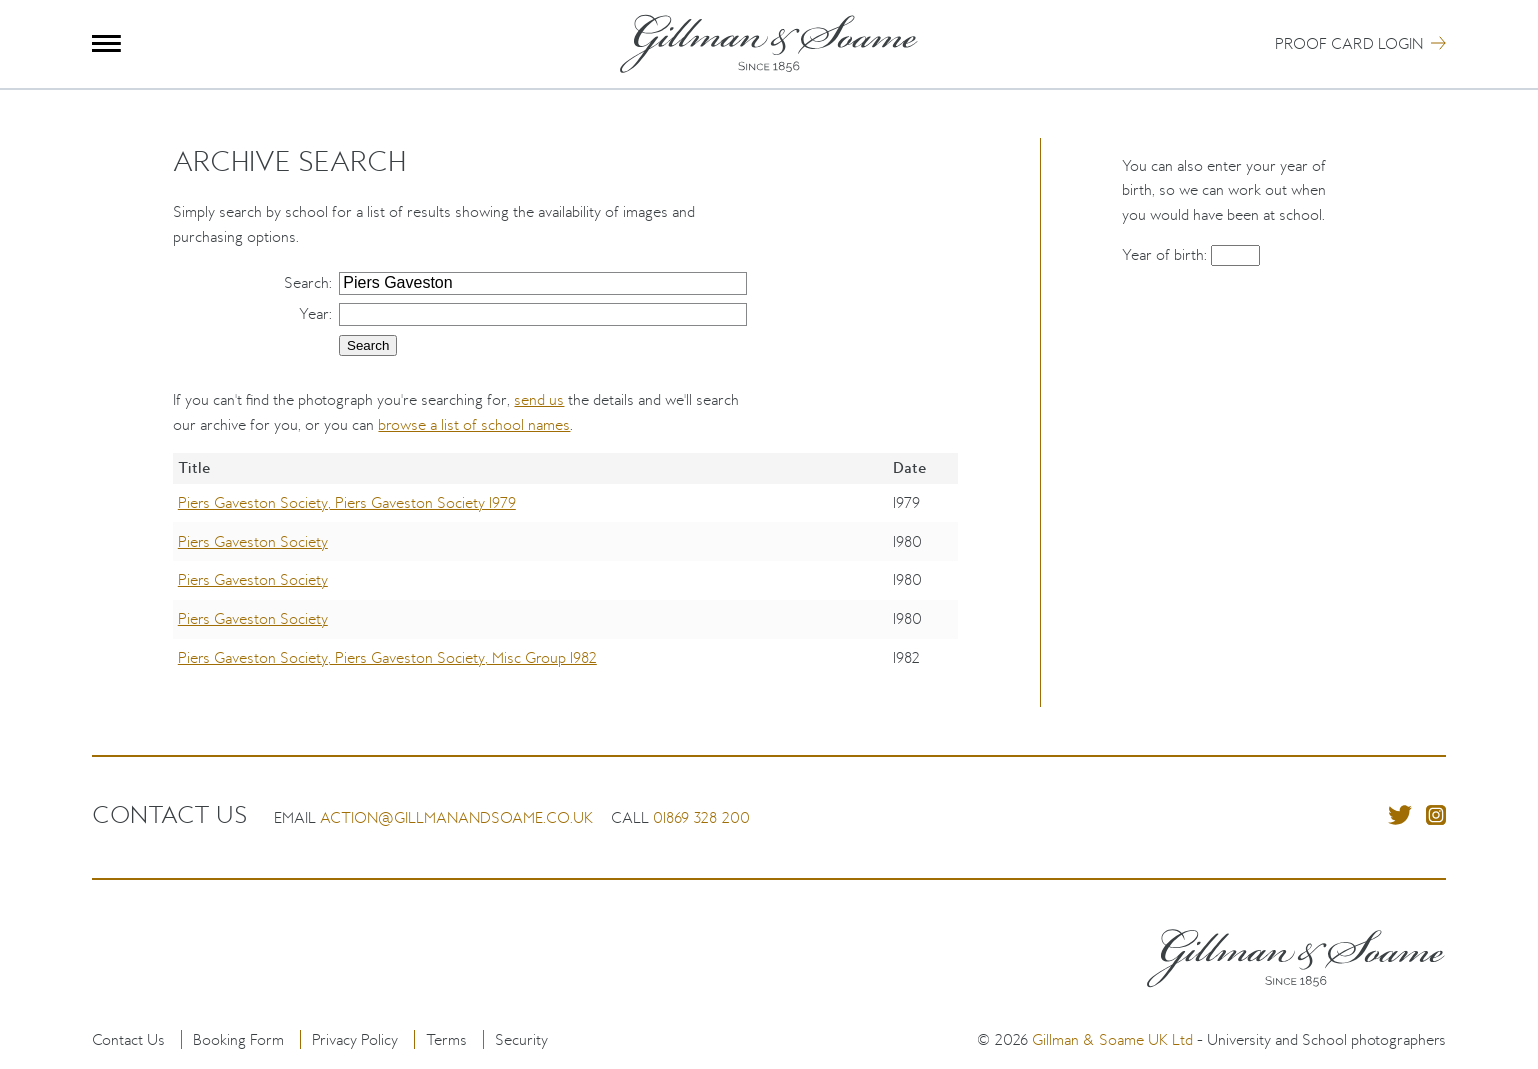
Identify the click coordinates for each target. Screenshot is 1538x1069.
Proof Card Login (1349, 43)
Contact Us (128, 1039)
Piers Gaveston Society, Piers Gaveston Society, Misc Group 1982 (387, 657)
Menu (106, 43)
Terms (446, 1039)
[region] (565, 579)
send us (539, 399)
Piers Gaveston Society (253, 541)
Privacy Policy (355, 1039)
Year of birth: (1166, 254)
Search (306, 282)
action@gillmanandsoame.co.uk (456, 817)
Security (521, 1039)
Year (314, 313)
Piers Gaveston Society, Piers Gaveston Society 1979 (347, 502)
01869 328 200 (701, 817)
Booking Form (238, 1039)
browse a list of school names (474, 424)
